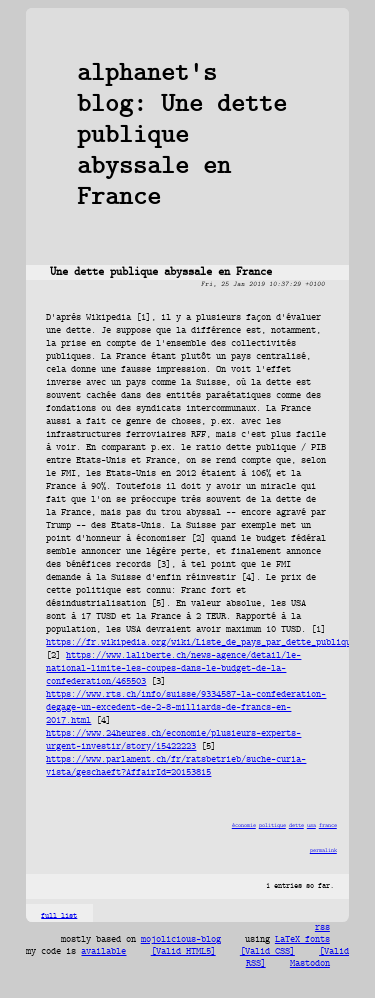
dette (296, 825)
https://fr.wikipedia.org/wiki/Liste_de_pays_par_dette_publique (201, 642)
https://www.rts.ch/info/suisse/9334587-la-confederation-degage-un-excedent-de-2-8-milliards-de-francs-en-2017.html (186, 707)
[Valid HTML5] (183, 952)
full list (59, 915)
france (328, 825)
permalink (323, 850)
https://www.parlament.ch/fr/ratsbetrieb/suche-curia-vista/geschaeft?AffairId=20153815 (176, 766)
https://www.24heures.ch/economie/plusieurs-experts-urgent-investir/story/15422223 (173, 740)
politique (272, 825)
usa (311, 825)
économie (244, 825)
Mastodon (310, 964)
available (103, 952)
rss (322, 928)
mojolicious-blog (181, 940)
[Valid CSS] (267, 952)
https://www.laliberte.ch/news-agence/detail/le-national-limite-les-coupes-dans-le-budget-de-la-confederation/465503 (173, 668)
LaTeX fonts (302, 940)
